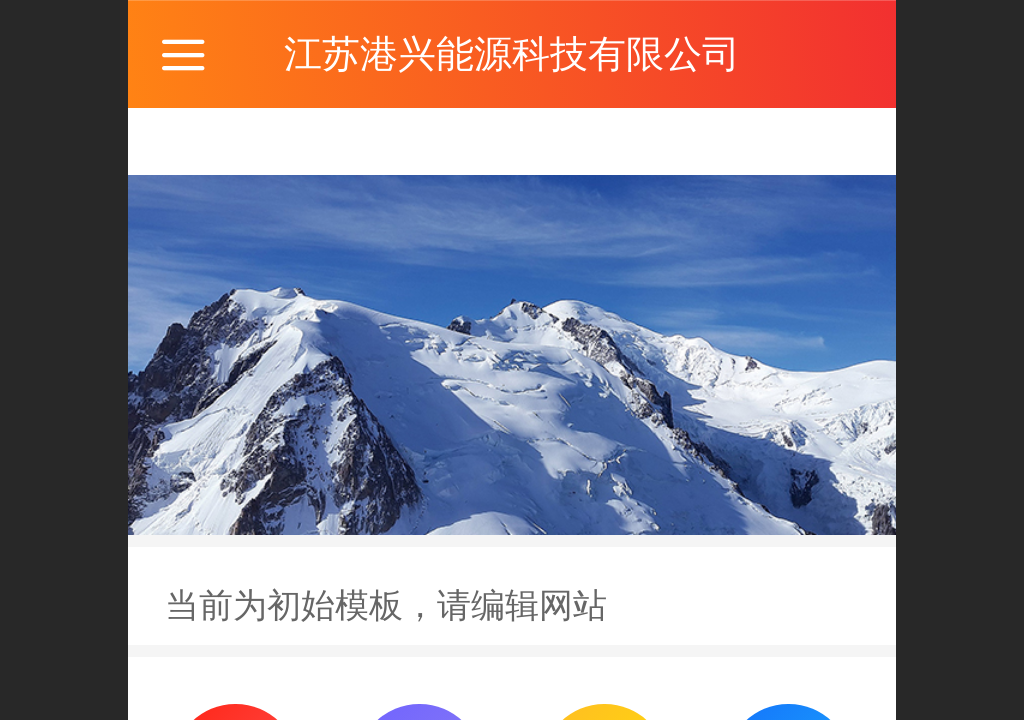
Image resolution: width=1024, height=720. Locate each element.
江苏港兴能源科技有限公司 (512, 53)
